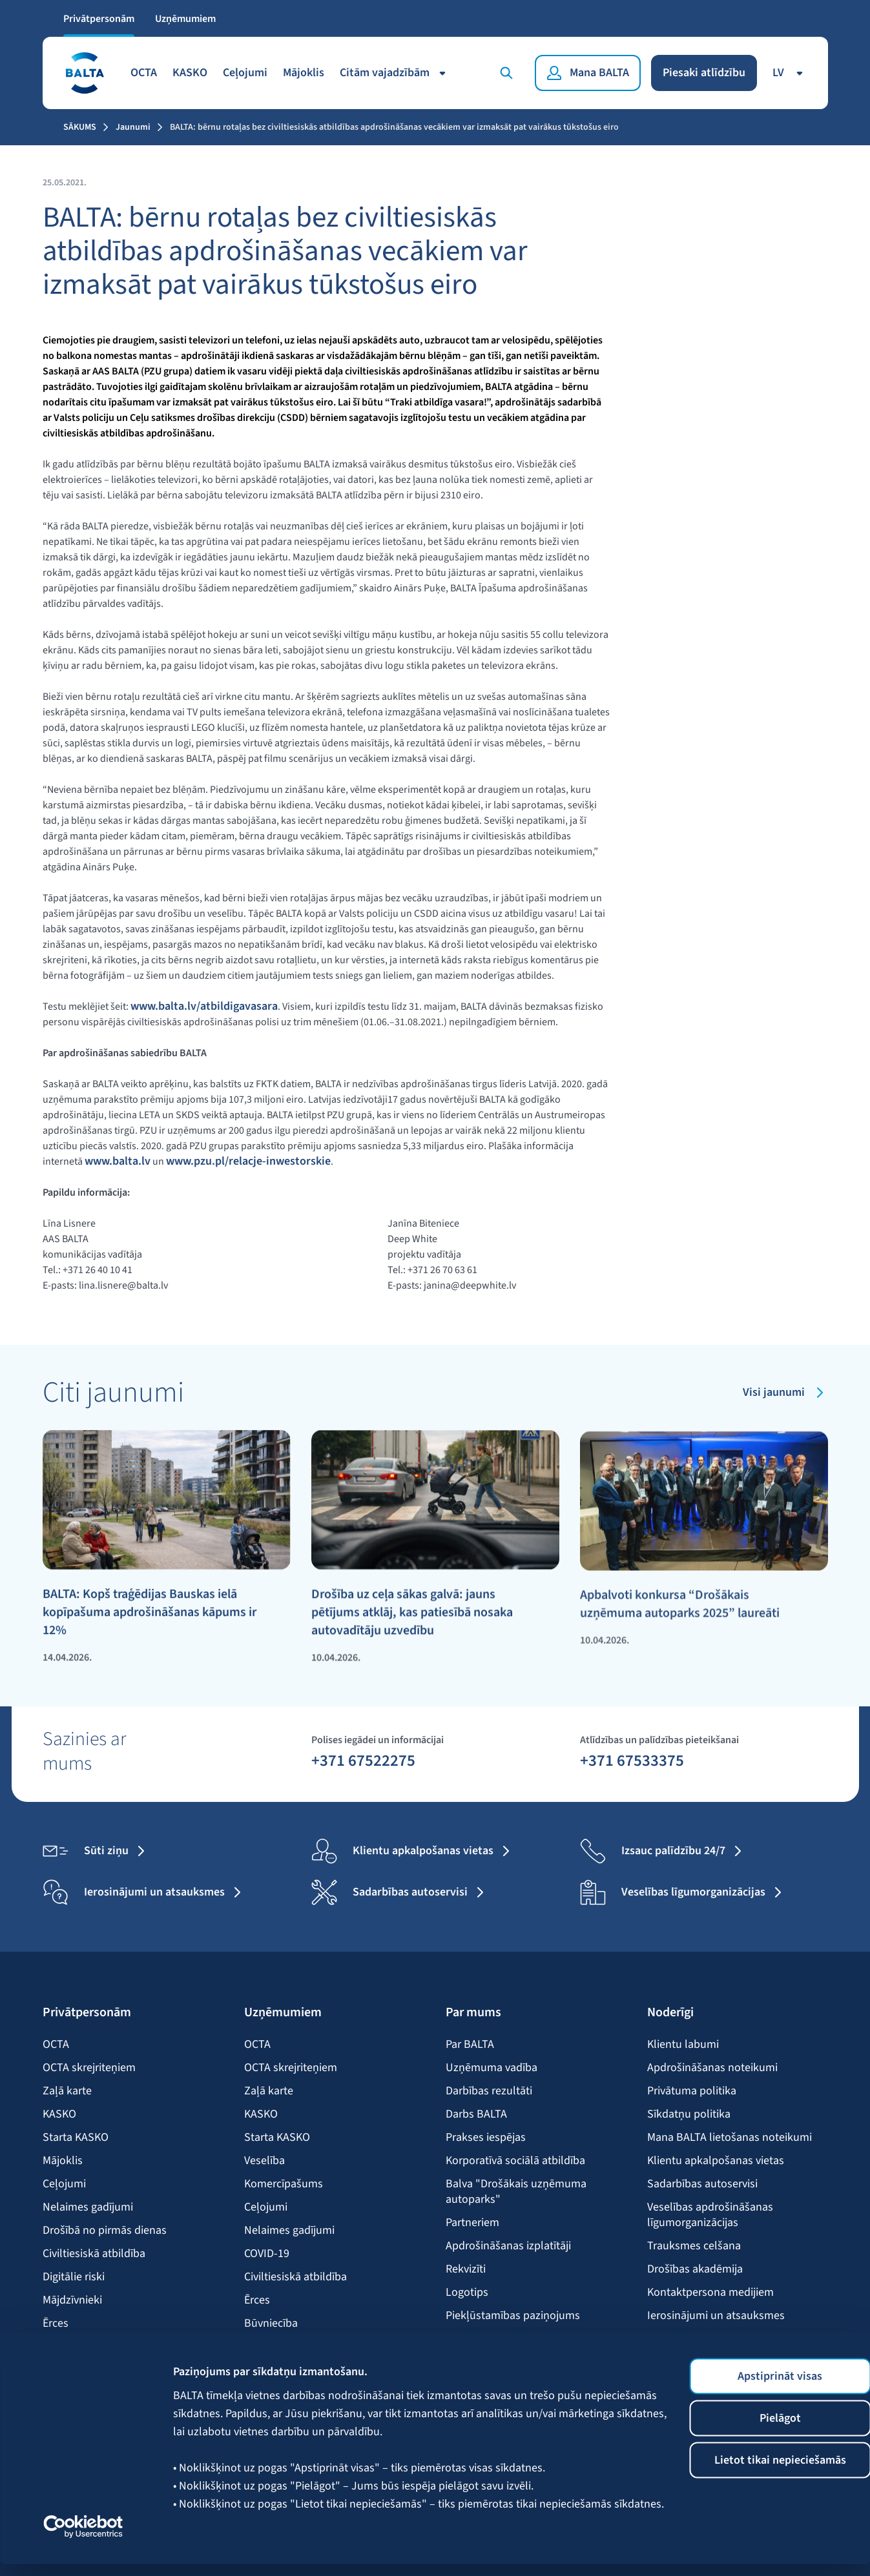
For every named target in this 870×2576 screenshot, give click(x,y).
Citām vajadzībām (395, 72)
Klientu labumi (683, 2044)
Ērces (55, 2323)
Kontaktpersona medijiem (710, 2292)
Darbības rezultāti (489, 2090)
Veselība (264, 2160)
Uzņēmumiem (185, 18)
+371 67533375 (632, 1759)
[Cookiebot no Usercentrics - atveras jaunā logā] (83, 2538)
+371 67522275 (363, 1759)
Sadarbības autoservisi (702, 2183)
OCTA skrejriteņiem (89, 2067)
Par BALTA (470, 2044)
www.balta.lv (117, 1161)
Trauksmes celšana (694, 2245)
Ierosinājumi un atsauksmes (716, 2315)
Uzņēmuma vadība (491, 2067)
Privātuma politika (691, 2090)
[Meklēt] (506, 72)
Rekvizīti (466, 2268)
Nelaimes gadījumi (88, 2206)
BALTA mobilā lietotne (701, 2338)
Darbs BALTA (476, 2113)
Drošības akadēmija (695, 2268)
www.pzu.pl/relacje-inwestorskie (248, 1161)
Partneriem (472, 2222)
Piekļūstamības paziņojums (513, 2315)
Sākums (79, 126)
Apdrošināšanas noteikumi (712, 2067)
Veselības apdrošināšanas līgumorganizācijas (710, 2214)
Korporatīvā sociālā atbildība (515, 2160)
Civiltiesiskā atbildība (94, 2253)
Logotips (467, 2292)
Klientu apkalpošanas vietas (715, 2160)
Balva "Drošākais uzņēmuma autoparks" (516, 2191)
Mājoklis (303, 72)
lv (789, 72)
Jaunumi (133, 126)
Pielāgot (762, 2430)
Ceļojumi (245, 72)
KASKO (189, 72)
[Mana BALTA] (588, 72)
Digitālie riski (74, 2276)
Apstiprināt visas (762, 2388)
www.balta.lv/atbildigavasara (204, 1006)
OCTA (143, 72)
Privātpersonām (98, 18)
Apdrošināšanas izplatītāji (508, 2245)
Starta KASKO (76, 2137)
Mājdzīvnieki (72, 2299)
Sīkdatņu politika (688, 2113)
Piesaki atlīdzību (704, 72)
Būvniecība (271, 2323)
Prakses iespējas (486, 2137)
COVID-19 (266, 2253)
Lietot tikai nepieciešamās (762, 2472)
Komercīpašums (283, 2183)
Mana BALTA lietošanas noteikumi (729, 2137)
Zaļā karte (67, 2090)
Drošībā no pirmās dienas (105, 2230)
